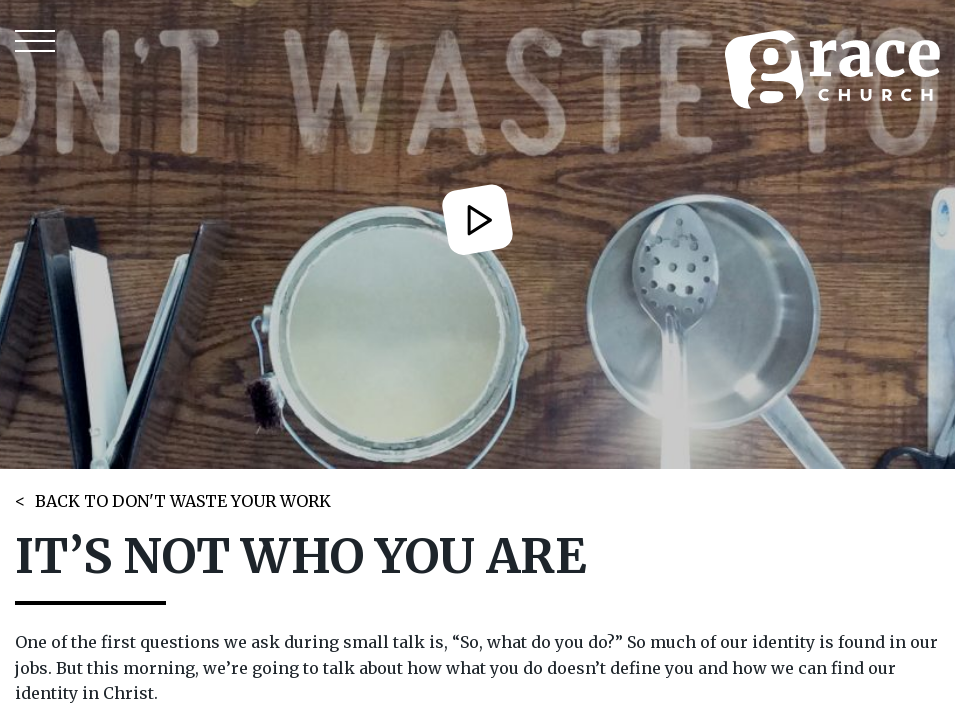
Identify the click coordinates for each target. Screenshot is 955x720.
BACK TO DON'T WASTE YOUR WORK (183, 501)
